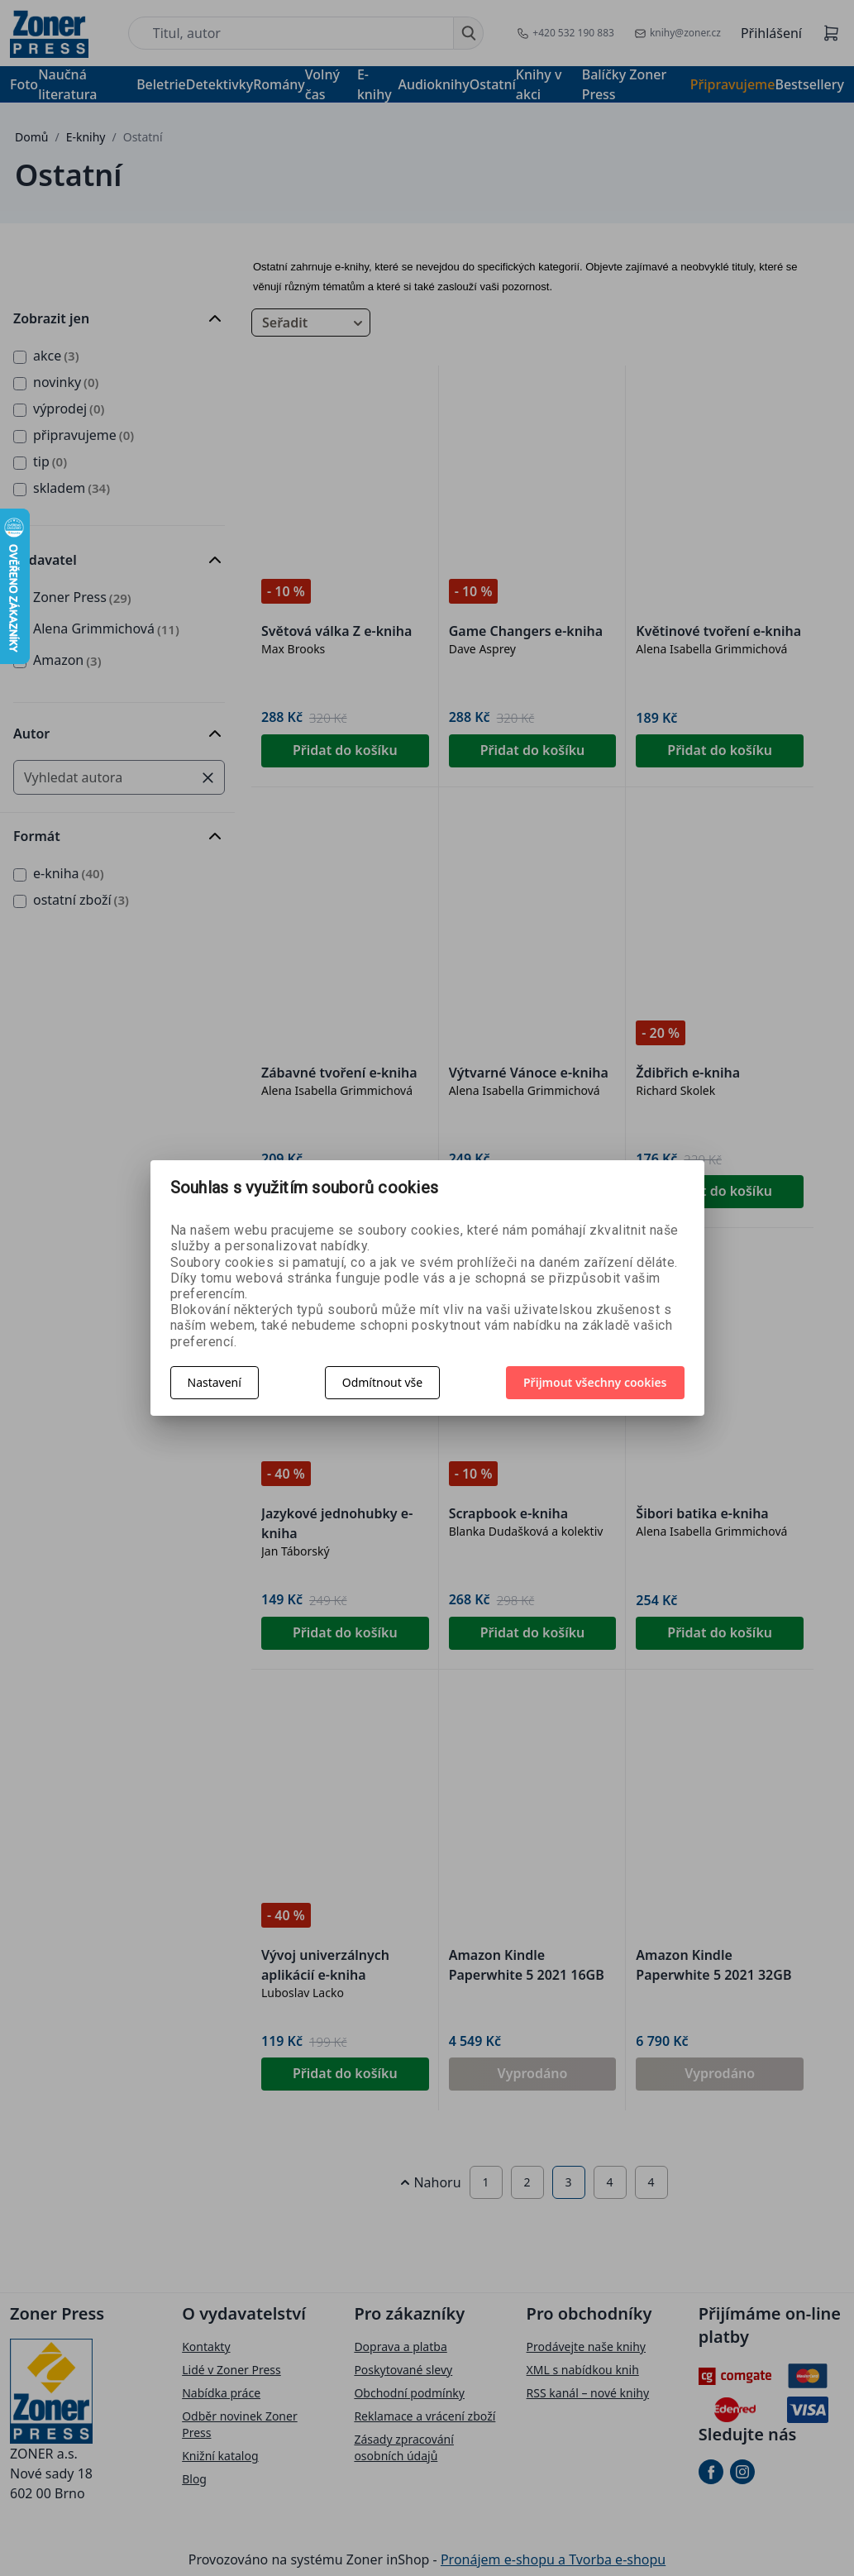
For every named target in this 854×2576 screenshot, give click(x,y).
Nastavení (214, 1382)
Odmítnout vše (382, 1382)
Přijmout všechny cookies (595, 1382)
